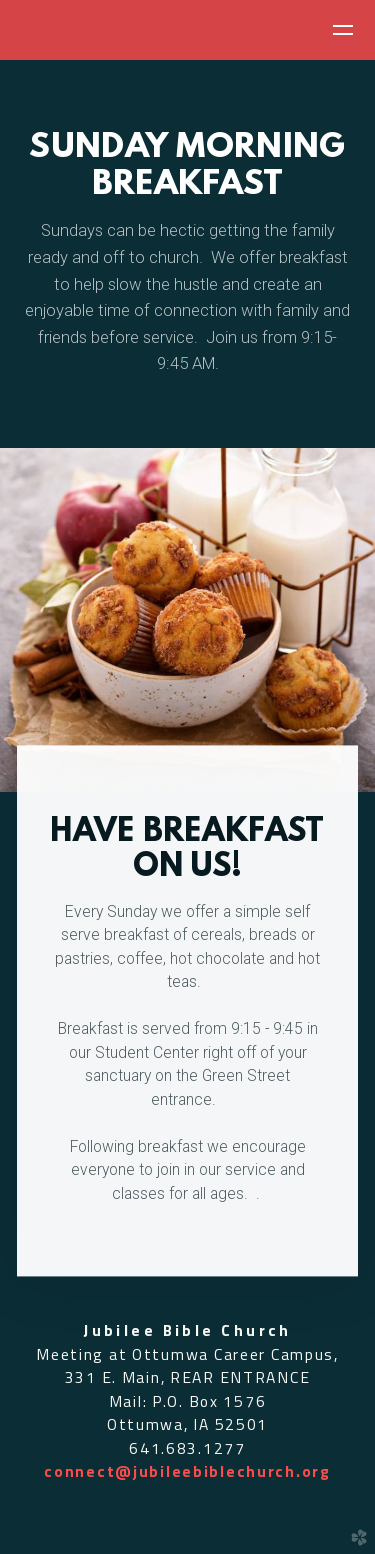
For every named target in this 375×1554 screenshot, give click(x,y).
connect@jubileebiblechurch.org (187, 1471)
